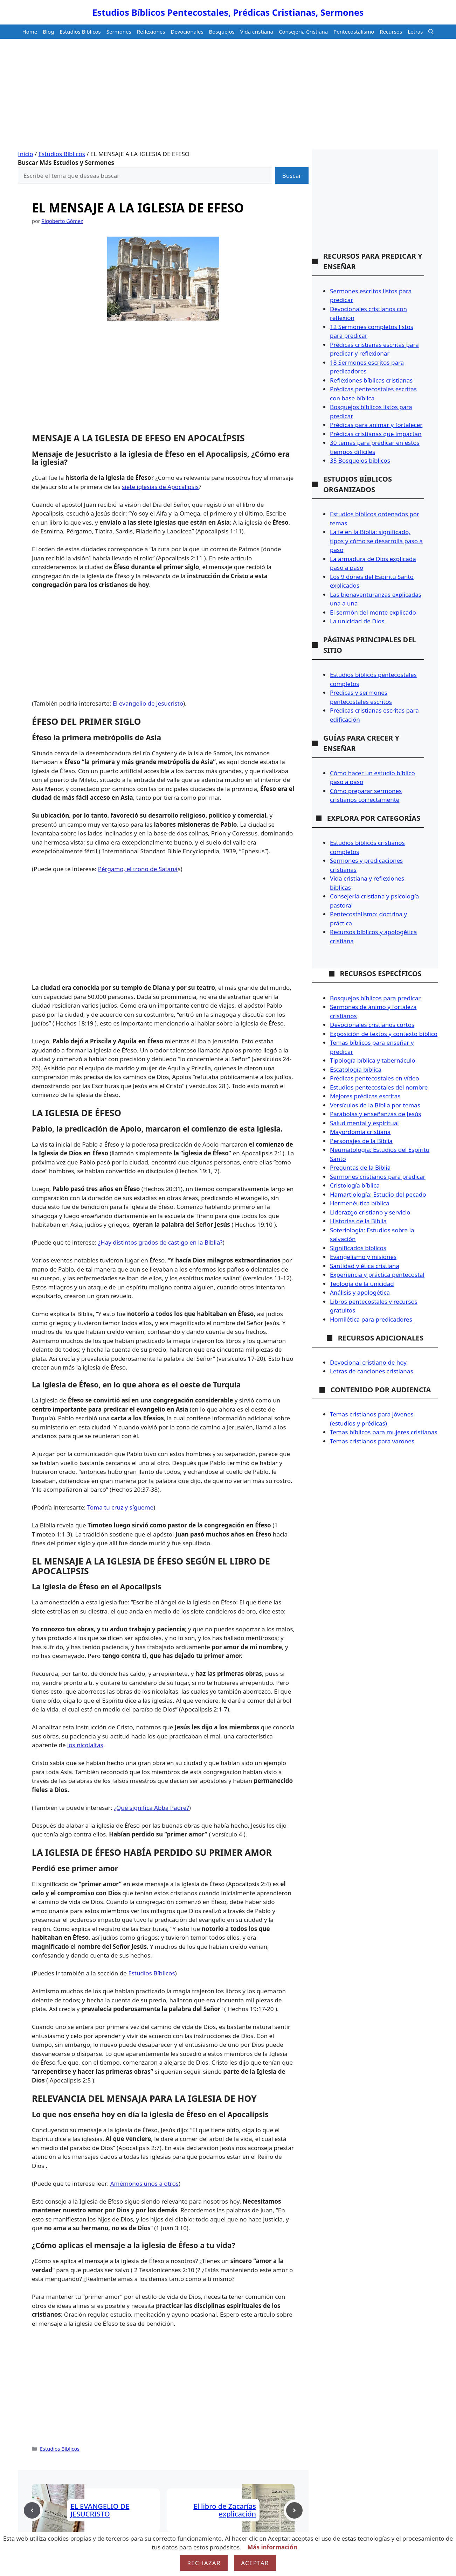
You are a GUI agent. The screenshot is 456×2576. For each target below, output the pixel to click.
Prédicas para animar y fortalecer (376, 425)
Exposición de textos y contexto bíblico (383, 1034)
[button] (431, 31)
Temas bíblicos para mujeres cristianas (383, 1432)
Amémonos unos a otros (144, 2183)
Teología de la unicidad (362, 1284)
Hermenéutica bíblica (359, 1203)
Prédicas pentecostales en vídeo (374, 1078)
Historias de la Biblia (358, 1221)
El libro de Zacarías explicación (224, 2510)
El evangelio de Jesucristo (148, 703)
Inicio (25, 154)
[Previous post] (32, 2510)
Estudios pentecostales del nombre (379, 1087)
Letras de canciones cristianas (371, 1371)
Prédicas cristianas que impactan (376, 434)
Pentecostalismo (353, 31)
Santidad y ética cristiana (364, 1266)
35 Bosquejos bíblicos (360, 460)
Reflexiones (151, 31)
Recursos (391, 31)
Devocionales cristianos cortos (372, 1025)
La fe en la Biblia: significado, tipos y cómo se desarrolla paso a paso (376, 541)
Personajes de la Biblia (361, 1141)
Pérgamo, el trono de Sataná (138, 869)
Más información (272, 2547)
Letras (415, 31)
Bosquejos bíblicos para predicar (375, 998)
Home (29, 31)
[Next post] (294, 2510)
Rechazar (204, 2563)
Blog (48, 31)
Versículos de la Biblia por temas (375, 1105)
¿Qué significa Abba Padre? (151, 1808)
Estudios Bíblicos (80, 31)
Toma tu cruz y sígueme (120, 1507)
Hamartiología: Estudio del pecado (378, 1194)
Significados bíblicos (358, 1248)
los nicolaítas (85, 1745)
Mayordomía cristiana (360, 1132)
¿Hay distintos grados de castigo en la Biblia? (160, 1242)
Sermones (118, 31)
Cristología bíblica (355, 1185)
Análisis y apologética (360, 1292)
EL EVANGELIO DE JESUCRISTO (99, 2510)
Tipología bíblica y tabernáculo (372, 1060)
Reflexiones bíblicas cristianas (371, 380)
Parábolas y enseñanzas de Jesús (375, 1114)
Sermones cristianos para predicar (378, 1176)
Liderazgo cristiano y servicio (370, 1212)
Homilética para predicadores (371, 1319)
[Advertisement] (228, 97)
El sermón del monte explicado (373, 612)
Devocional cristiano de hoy (368, 1362)
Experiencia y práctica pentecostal (377, 1274)
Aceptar (255, 2563)
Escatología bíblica (355, 1069)
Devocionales (187, 31)
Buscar (291, 176)
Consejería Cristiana (303, 31)
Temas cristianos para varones (372, 1441)
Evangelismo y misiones (363, 1257)
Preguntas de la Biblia (360, 1167)
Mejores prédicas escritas (365, 1096)
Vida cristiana (256, 31)
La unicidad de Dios (357, 621)
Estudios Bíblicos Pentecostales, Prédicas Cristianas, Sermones (228, 12)
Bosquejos (222, 31)
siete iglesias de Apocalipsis (160, 487)
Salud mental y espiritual (364, 1123)
